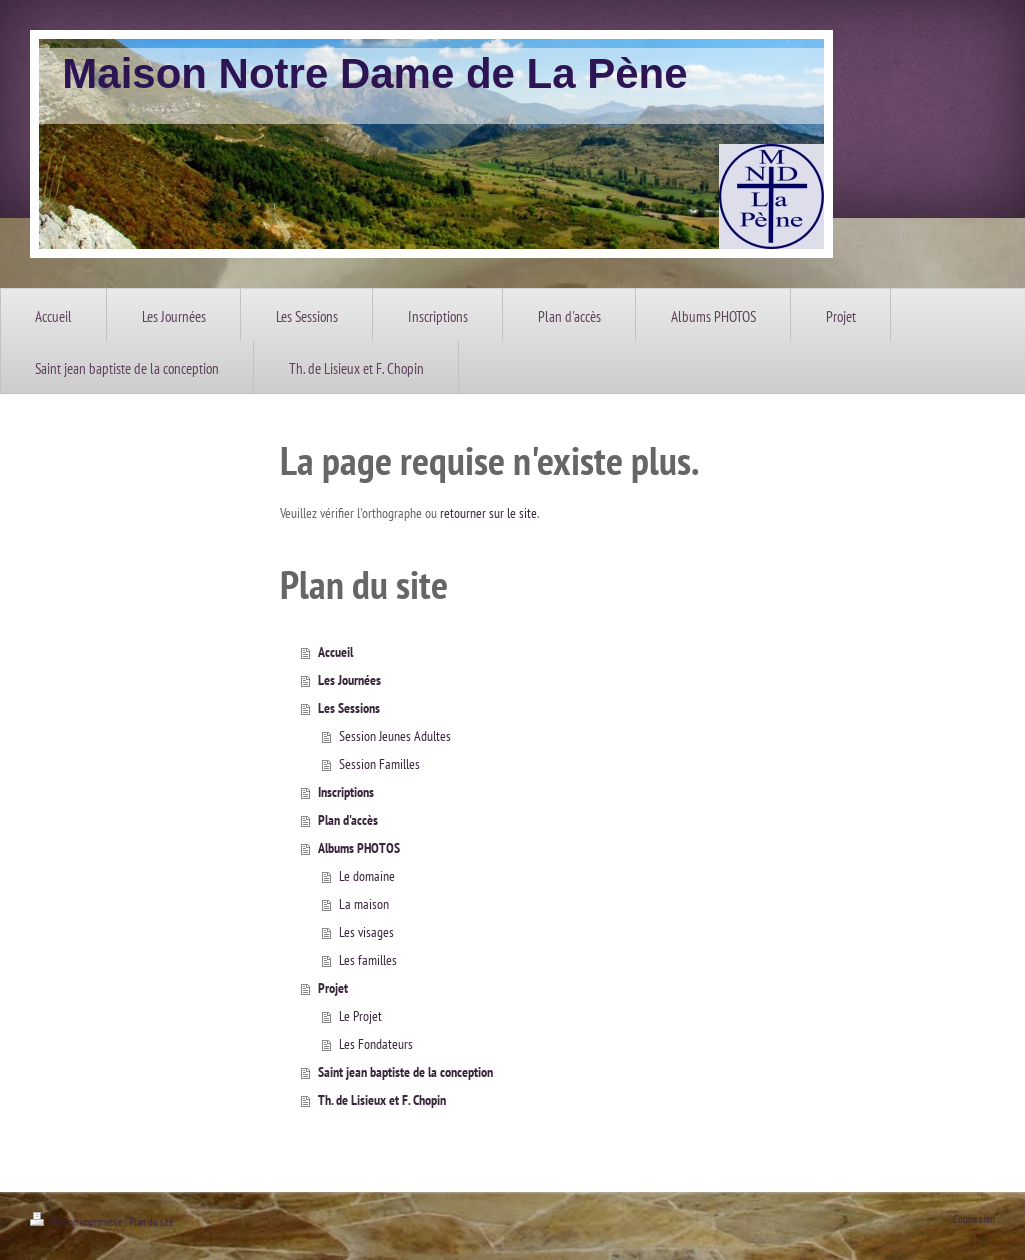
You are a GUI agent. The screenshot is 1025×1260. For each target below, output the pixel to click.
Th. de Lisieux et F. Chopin (382, 1100)
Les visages (366, 932)
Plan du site (151, 1222)
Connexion (974, 1219)
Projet (333, 988)
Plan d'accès (348, 820)
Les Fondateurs (376, 1044)
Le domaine (367, 876)
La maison (364, 904)
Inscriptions (346, 792)
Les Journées (349, 680)
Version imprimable (77, 1222)
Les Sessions (349, 708)
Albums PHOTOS (359, 848)
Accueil (335, 652)
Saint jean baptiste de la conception (405, 1072)
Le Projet (360, 1016)
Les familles (368, 960)
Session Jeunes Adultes (395, 736)
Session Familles (379, 764)
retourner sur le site (488, 513)
